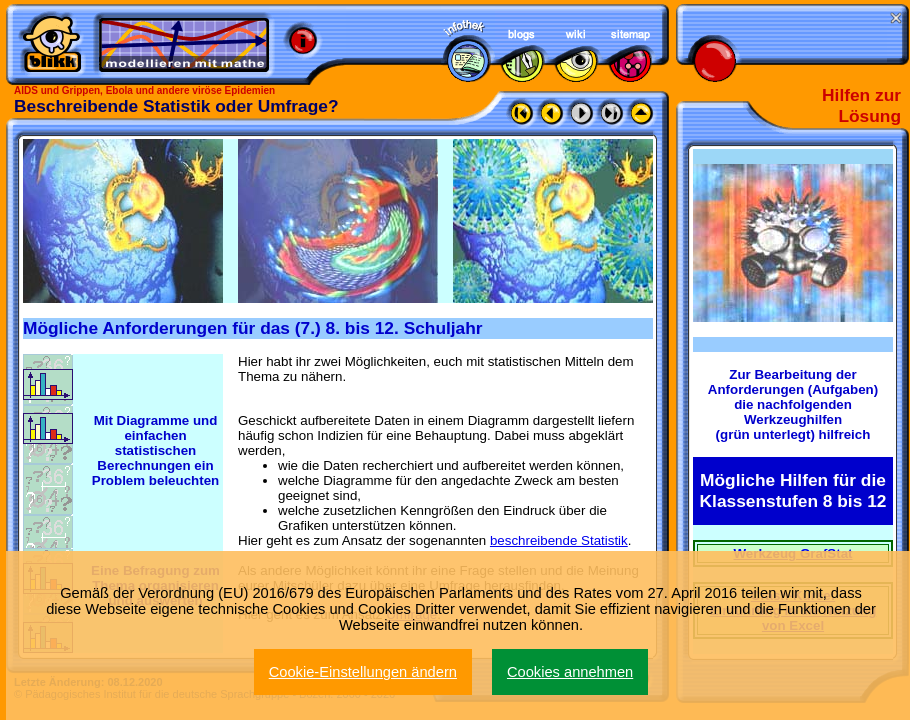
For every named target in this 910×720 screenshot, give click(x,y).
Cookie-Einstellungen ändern (363, 672)
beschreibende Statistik (559, 540)
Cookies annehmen (570, 672)
